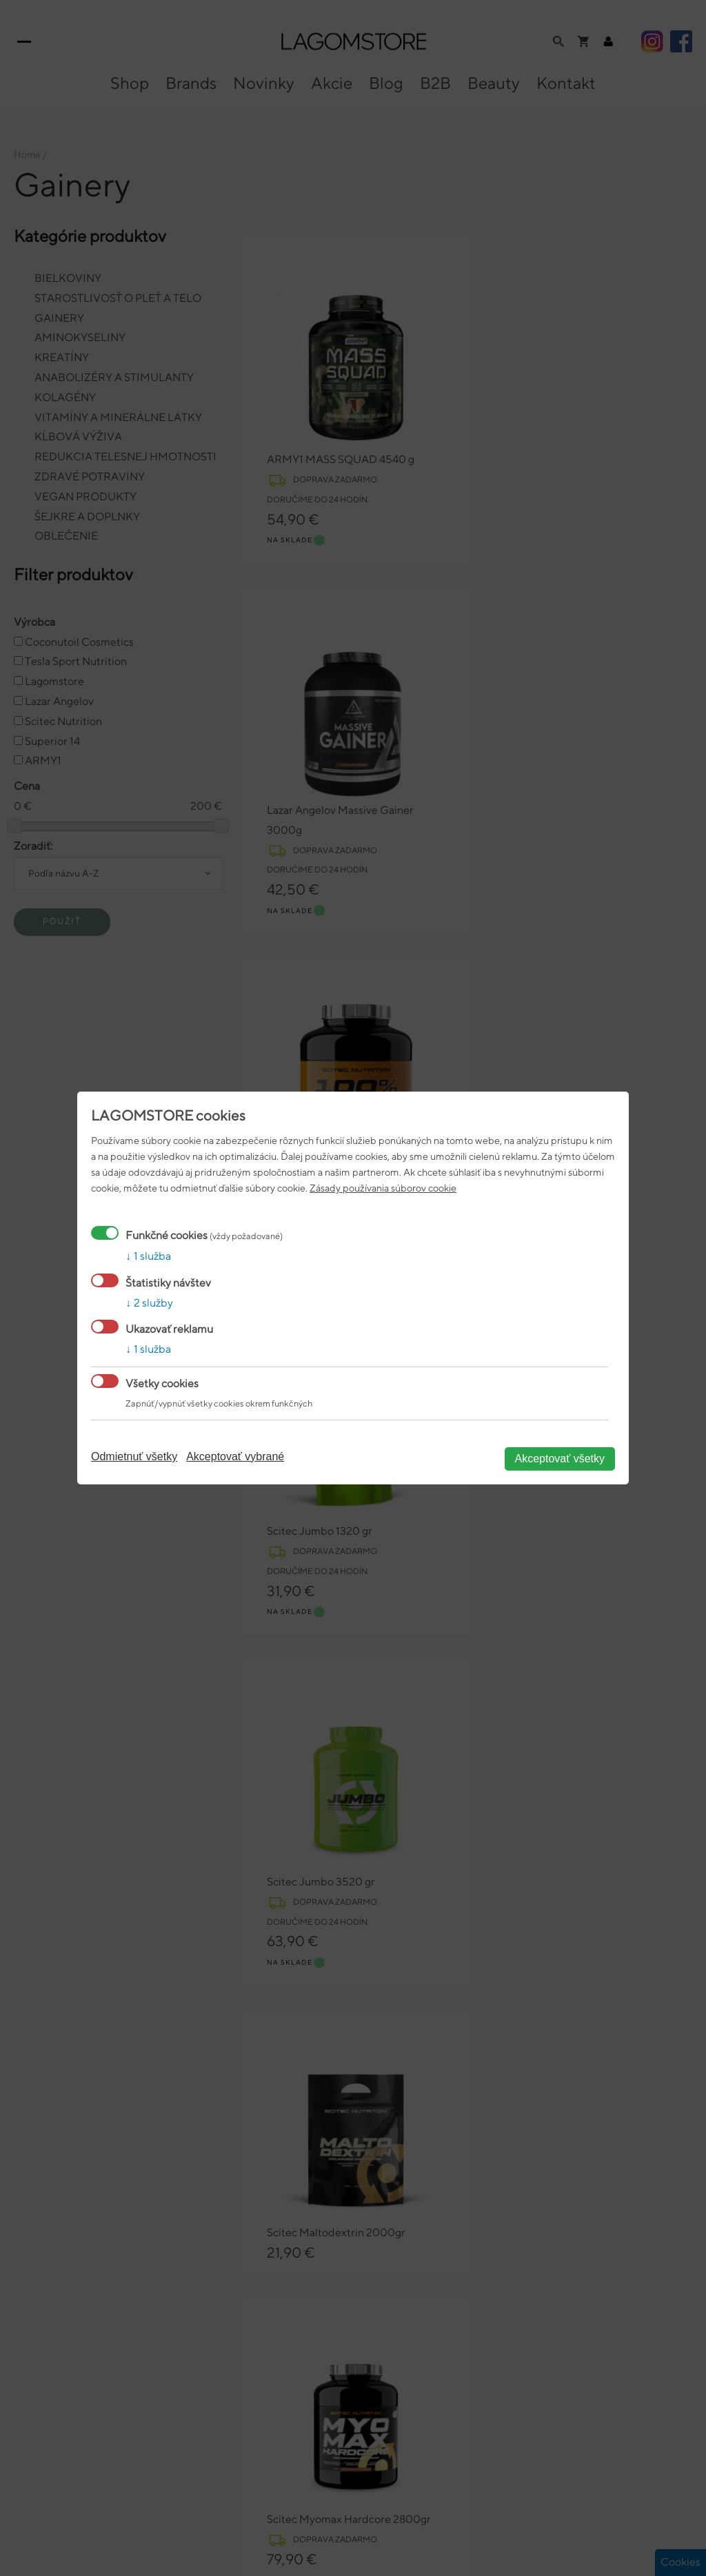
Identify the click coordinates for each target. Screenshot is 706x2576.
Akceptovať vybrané (235, 1456)
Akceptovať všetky (560, 1458)
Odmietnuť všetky (134, 1456)
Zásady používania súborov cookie (383, 1188)
